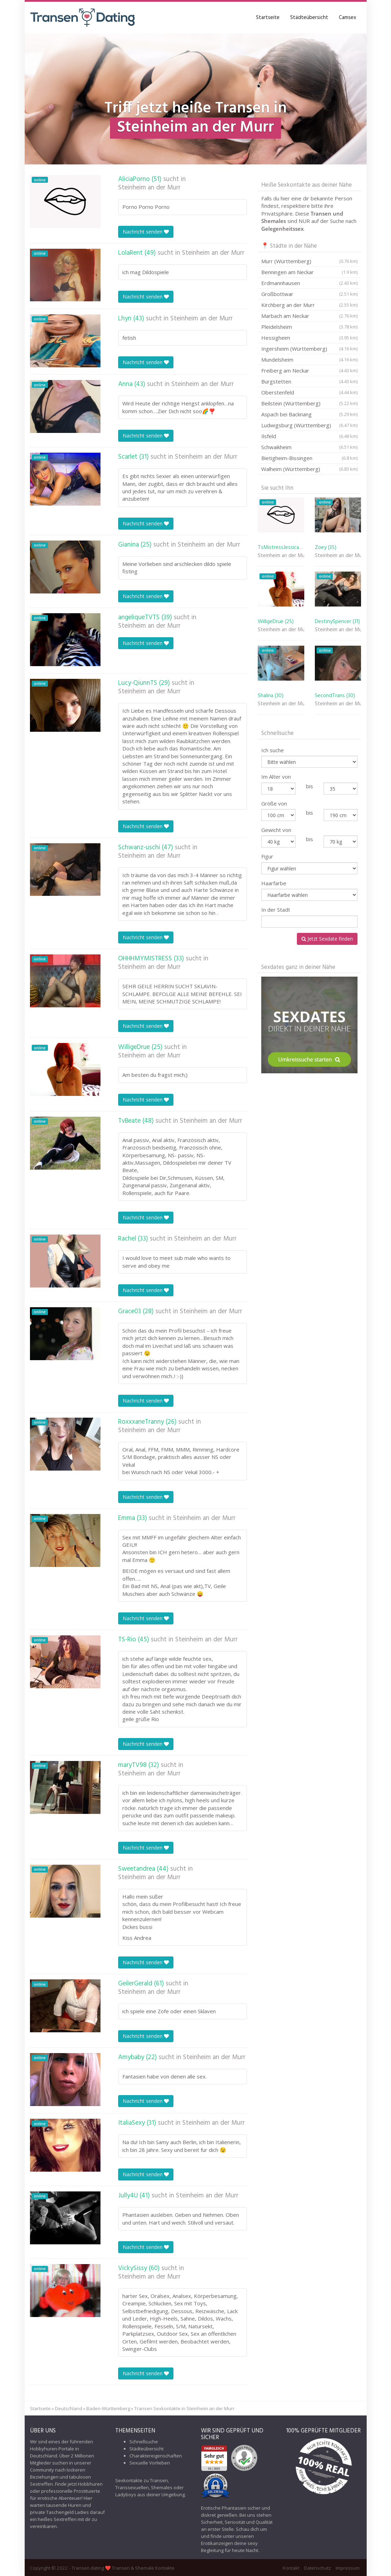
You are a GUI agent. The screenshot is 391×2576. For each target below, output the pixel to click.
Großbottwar (309, 294)
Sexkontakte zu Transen (141, 2480)
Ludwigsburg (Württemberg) (309, 425)
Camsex (347, 17)
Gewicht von (276, 829)
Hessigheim (309, 337)
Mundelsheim (309, 359)
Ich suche (272, 750)
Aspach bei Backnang (309, 414)
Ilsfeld (309, 436)
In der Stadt (275, 909)
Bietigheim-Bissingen (309, 458)
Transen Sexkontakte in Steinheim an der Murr (184, 2408)
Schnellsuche (143, 2441)
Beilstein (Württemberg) (309, 403)
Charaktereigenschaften (155, 2456)
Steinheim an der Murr (149, 187)
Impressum (348, 2568)
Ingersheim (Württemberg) (309, 348)
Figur (267, 856)
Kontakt (291, 2568)
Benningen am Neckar (309, 272)
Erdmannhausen (309, 283)
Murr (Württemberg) (309, 261)
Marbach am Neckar (309, 315)
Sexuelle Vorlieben (149, 2463)
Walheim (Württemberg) (309, 469)
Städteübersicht (309, 17)
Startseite (268, 17)
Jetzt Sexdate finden (327, 938)
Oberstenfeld (309, 392)
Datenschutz (317, 2568)
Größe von (274, 803)
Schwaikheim (309, 447)
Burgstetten (309, 381)
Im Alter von (276, 776)
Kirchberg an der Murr (309, 305)
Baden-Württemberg (108, 2408)
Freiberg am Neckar (309, 370)
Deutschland (68, 2408)
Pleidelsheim (309, 326)
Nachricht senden (146, 231)
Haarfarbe (273, 883)
